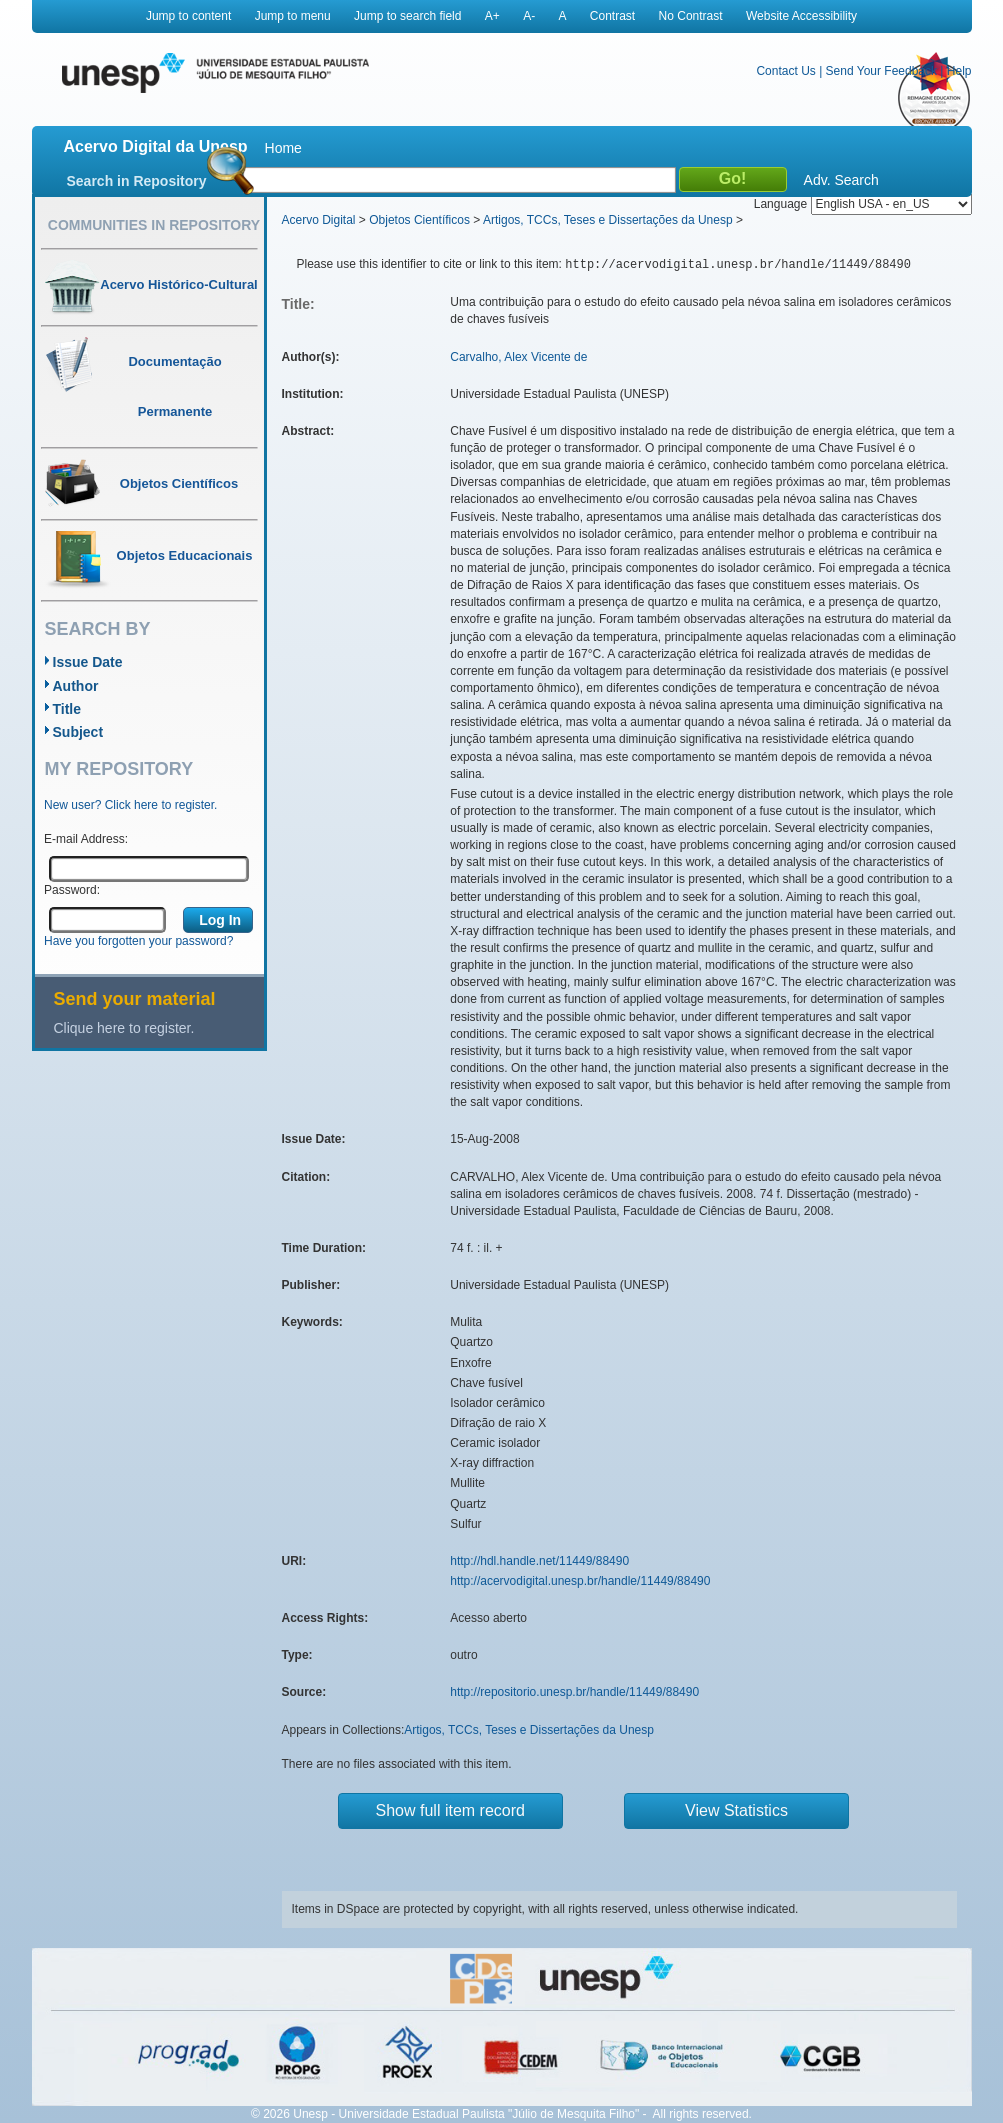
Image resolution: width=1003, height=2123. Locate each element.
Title (67, 709)
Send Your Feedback (881, 71)
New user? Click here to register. (130, 805)
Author (76, 686)
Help (959, 71)
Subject (78, 732)
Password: (72, 890)
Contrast (612, 16)
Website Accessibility (801, 16)
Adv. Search (841, 180)
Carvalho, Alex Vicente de (518, 357)
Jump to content (188, 16)
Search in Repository (137, 181)
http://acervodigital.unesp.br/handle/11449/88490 (580, 1581)
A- (529, 16)
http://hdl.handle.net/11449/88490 (539, 1561)
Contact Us (785, 71)
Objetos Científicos (419, 220)
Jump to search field (407, 16)
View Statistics (736, 1810)
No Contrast (691, 16)
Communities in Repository (154, 225)
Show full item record (450, 1810)
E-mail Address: (86, 839)
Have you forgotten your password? (138, 941)
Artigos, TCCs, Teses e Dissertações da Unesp (608, 220)
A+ (492, 16)
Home (283, 148)
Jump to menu (293, 16)
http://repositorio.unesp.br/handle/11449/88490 (574, 1692)
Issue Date (88, 662)
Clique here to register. (124, 1028)
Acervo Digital (319, 220)
